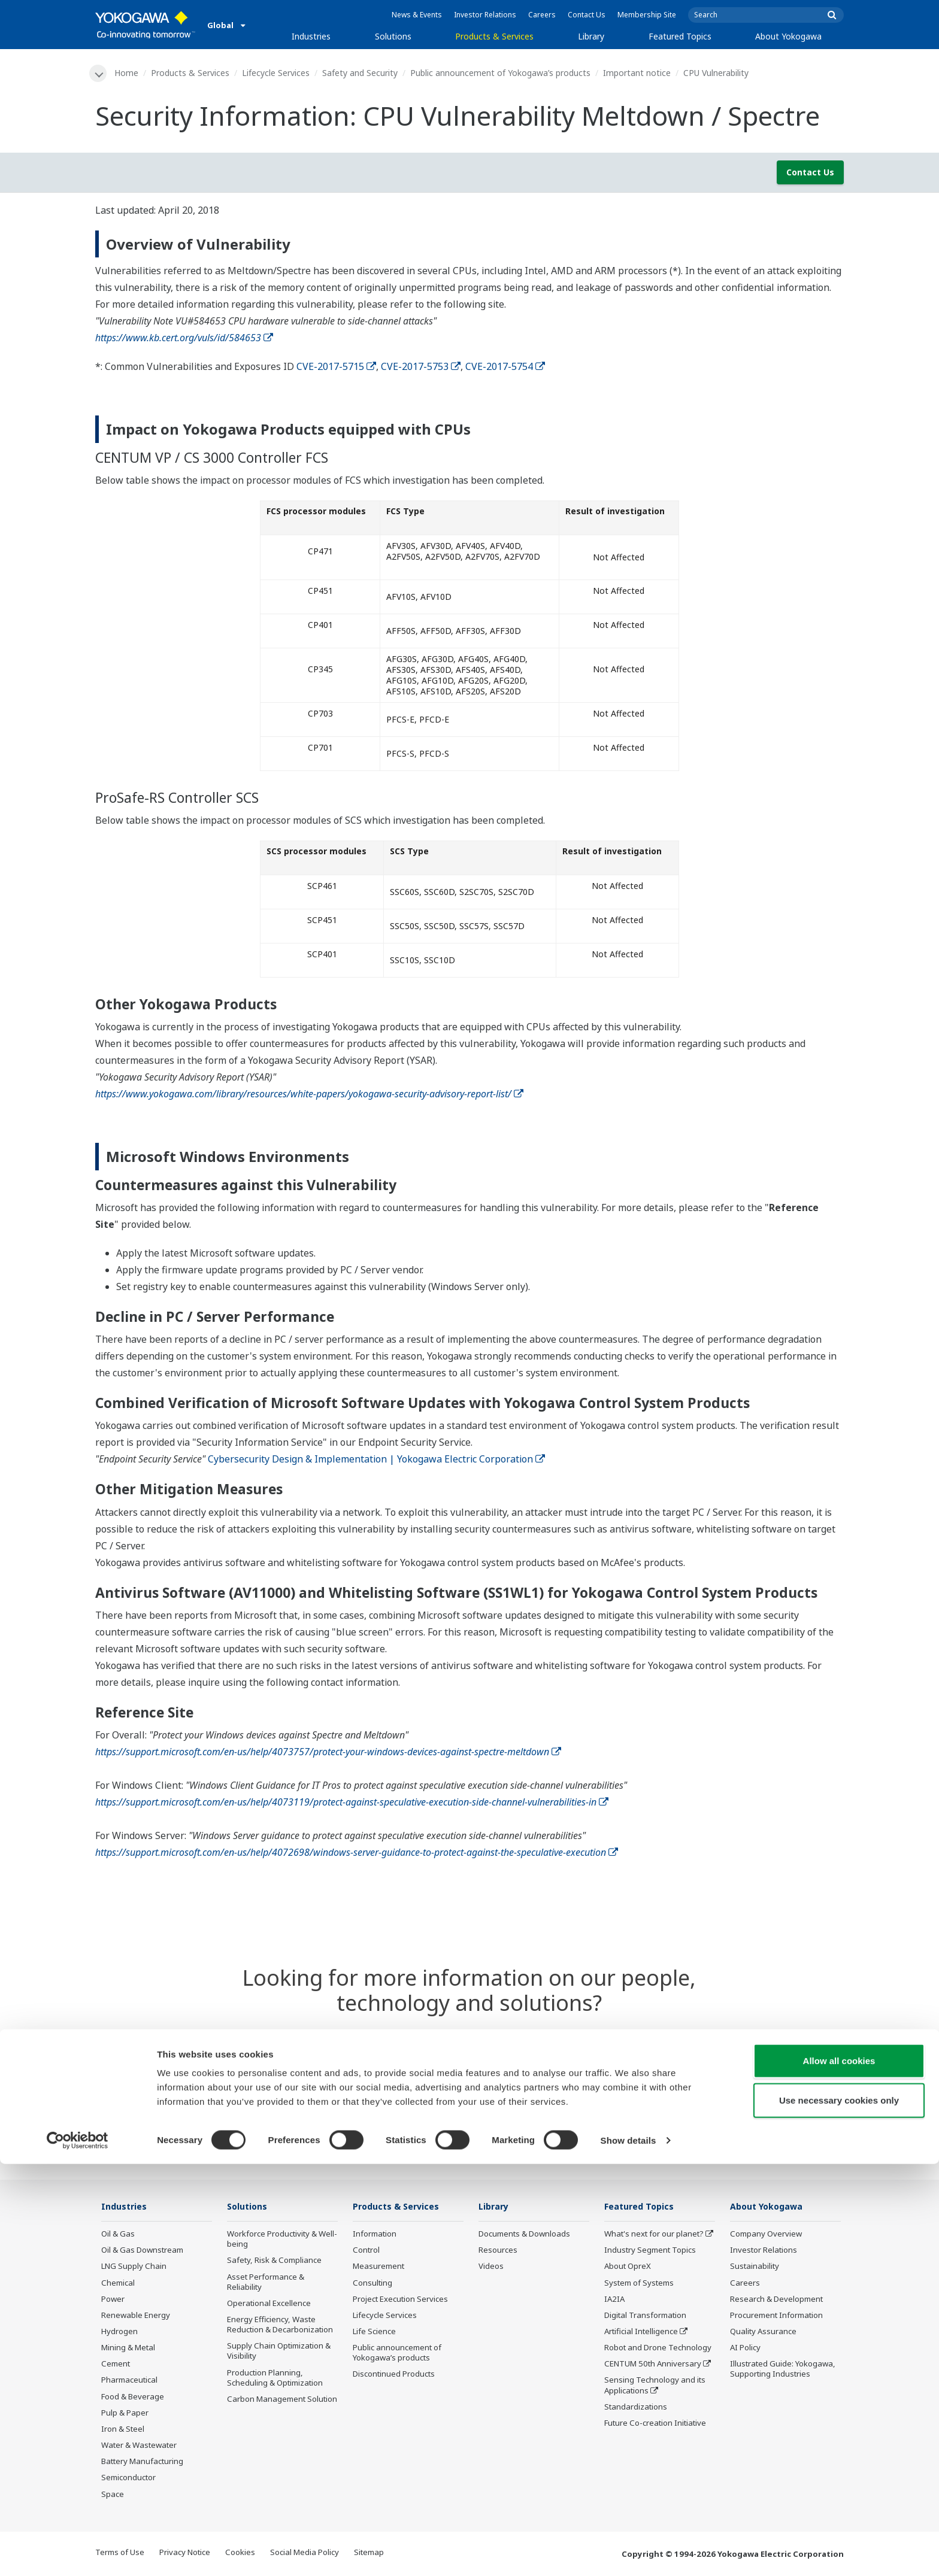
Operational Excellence (269, 2304)
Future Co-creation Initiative (655, 2424)
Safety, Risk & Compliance (274, 2261)
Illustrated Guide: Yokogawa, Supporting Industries (782, 2370)
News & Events (417, 15)
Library (591, 36)
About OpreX (627, 2267)
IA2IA (614, 2300)
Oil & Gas (118, 2234)
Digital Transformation (645, 2316)
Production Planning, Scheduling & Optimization (275, 2378)
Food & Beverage (132, 2397)
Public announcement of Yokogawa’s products (502, 72)
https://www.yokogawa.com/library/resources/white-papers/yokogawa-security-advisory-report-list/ (309, 1095)
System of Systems (639, 2283)
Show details (628, 2552)
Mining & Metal (128, 2348)
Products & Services (494, 36)
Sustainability (754, 2267)
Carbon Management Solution (282, 2400)
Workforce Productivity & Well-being (282, 2239)
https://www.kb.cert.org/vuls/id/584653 (184, 338)
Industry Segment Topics (650, 2251)
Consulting (372, 2283)
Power (113, 2300)
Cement (115, 2365)
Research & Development (776, 2300)
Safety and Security (361, 72)
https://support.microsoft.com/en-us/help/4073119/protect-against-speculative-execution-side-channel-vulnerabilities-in (351, 1802)
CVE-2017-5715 (336, 367)
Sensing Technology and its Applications (654, 2386)
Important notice (639, 72)
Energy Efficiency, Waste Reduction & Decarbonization (280, 2325)
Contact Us (586, 15)
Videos (491, 2267)
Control (366, 2251)
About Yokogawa (788, 36)
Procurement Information (776, 2316)
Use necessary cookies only (839, 2512)
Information (374, 2234)
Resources (497, 2251)
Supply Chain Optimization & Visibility (279, 2352)
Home (128, 72)
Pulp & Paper (125, 2413)
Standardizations (635, 2407)
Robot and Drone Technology (657, 2348)
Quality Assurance (763, 2332)
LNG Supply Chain (133, 2267)
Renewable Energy (135, 2316)
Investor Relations (485, 15)
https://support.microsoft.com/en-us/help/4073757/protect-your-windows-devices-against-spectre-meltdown (328, 1752)
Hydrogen (119, 2332)
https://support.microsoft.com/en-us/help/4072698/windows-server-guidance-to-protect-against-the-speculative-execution (356, 1852)
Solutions (393, 36)
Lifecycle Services (277, 72)
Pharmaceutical (129, 2381)
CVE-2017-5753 (421, 367)
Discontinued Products (394, 2375)
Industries (311, 36)
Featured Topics (680, 36)
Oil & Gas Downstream (142, 2251)
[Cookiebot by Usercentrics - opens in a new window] (77, 2553)
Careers (542, 15)
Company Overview (766, 2234)
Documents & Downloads (524, 2234)
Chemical (118, 2283)
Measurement (378, 2267)
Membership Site (646, 15)
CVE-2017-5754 (505, 367)
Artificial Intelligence (641, 2332)
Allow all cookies (839, 2473)
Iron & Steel (122, 2430)
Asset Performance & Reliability (265, 2282)
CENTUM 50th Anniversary (652, 2365)
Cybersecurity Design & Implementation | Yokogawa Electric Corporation (376, 1460)
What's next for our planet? (654, 2234)
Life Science (374, 2332)
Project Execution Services (400, 2300)
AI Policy (745, 2348)
